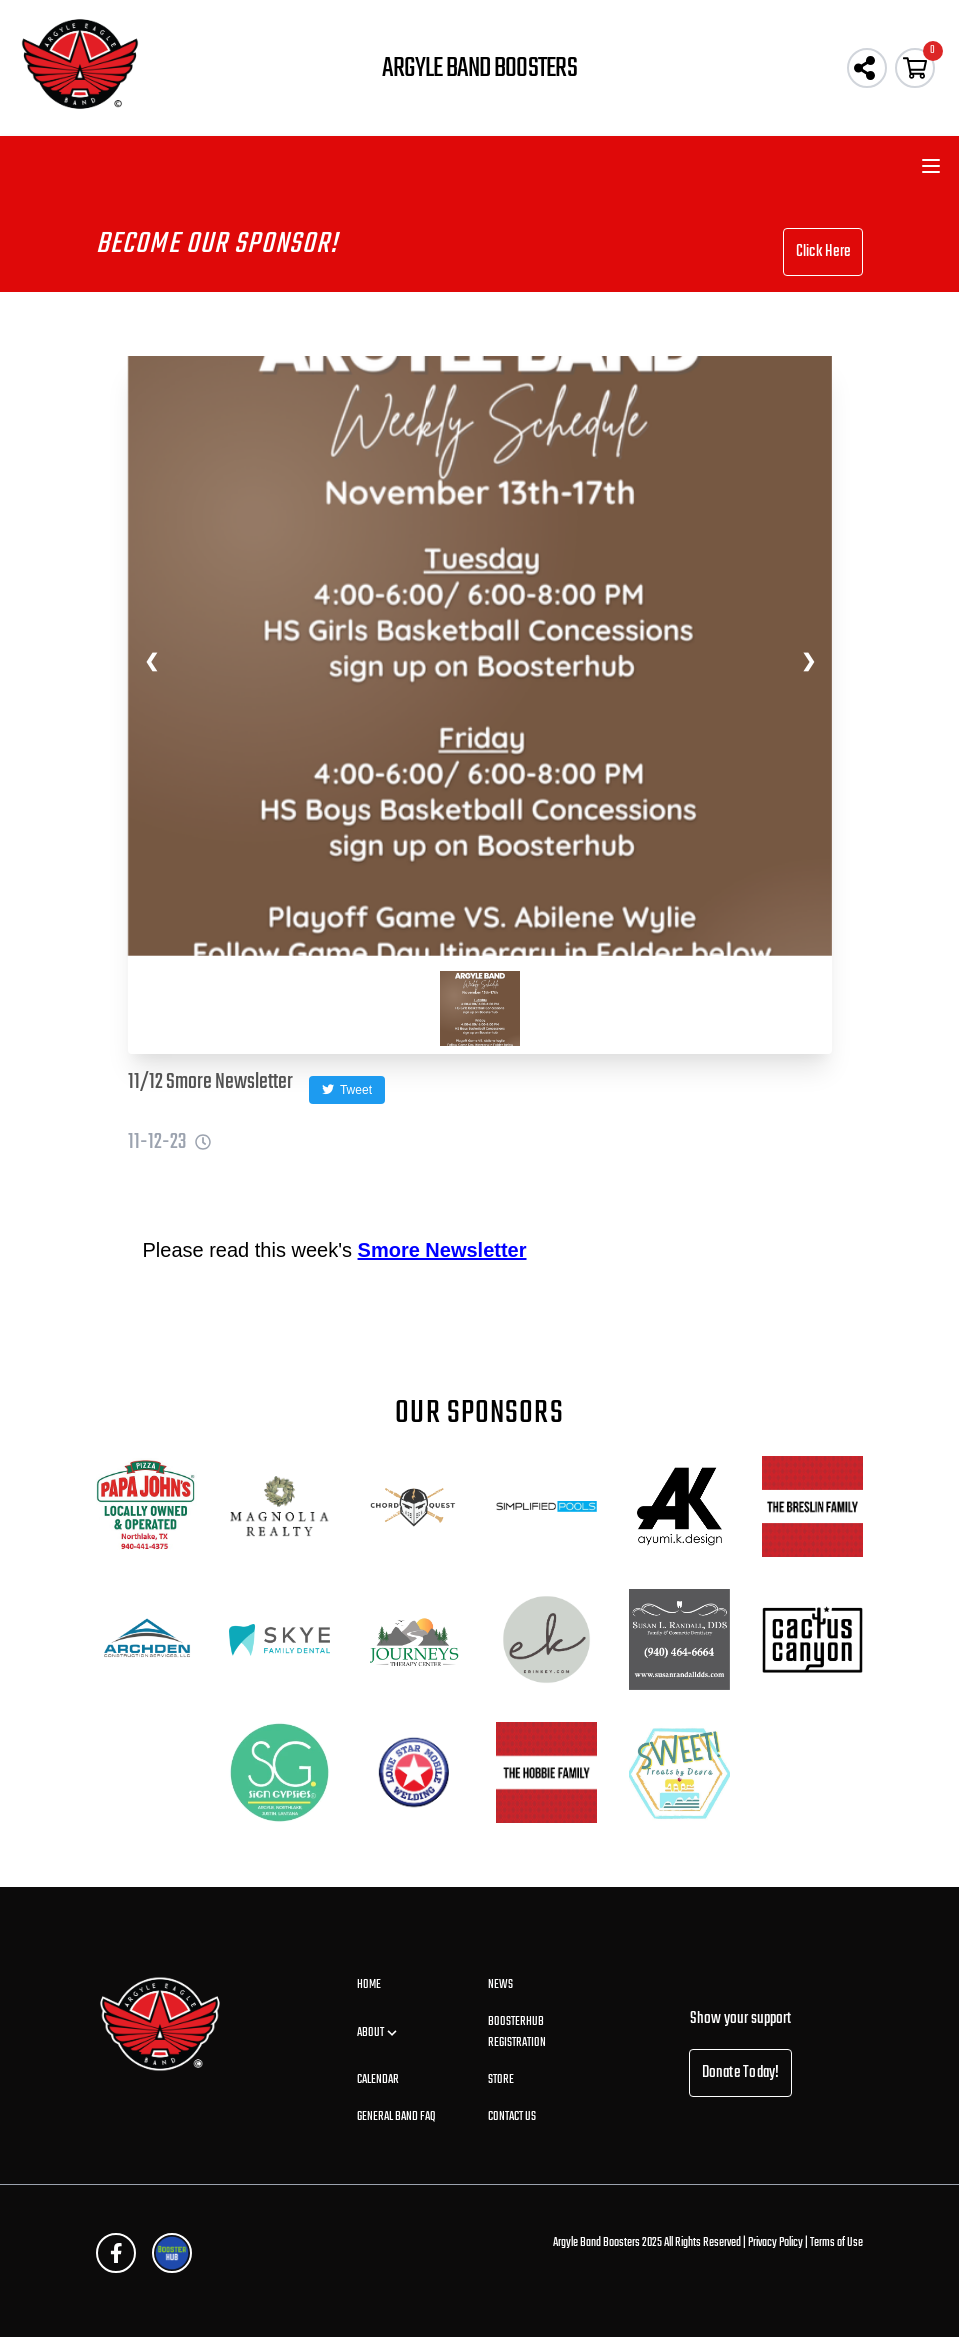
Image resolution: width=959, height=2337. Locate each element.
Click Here (823, 252)
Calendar (378, 2080)
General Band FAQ (396, 2117)
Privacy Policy (775, 2243)
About (378, 2033)
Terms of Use (836, 2243)
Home (369, 1985)
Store (501, 2080)
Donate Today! (741, 2073)
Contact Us (512, 2117)
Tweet (347, 1090)
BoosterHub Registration (517, 2032)
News (500, 1985)
